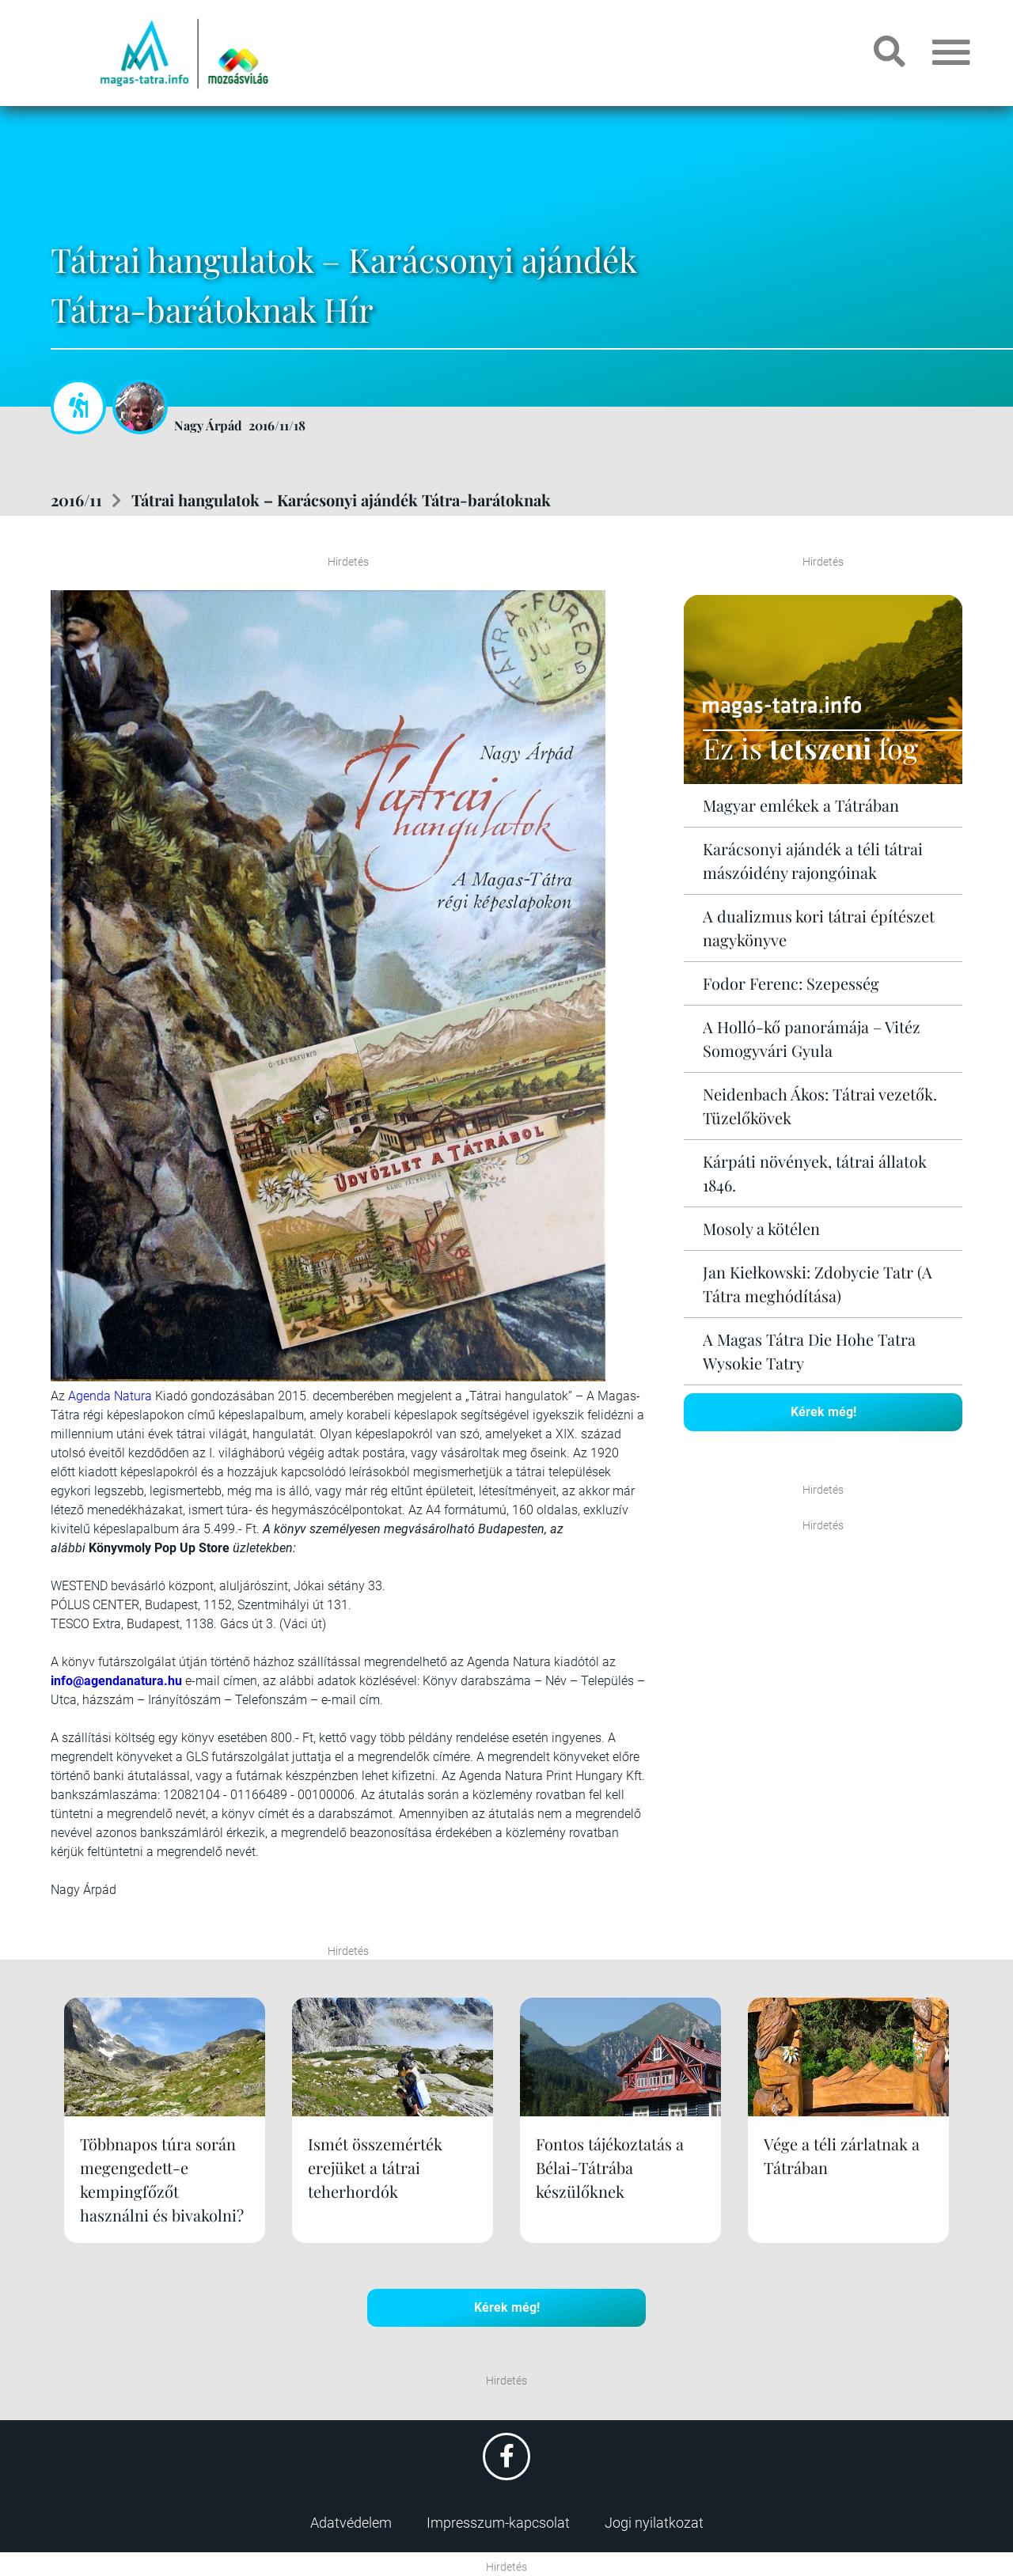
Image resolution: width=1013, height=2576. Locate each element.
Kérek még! (823, 1411)
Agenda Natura (110, 1396)
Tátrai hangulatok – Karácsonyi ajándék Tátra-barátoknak (341, 499)
